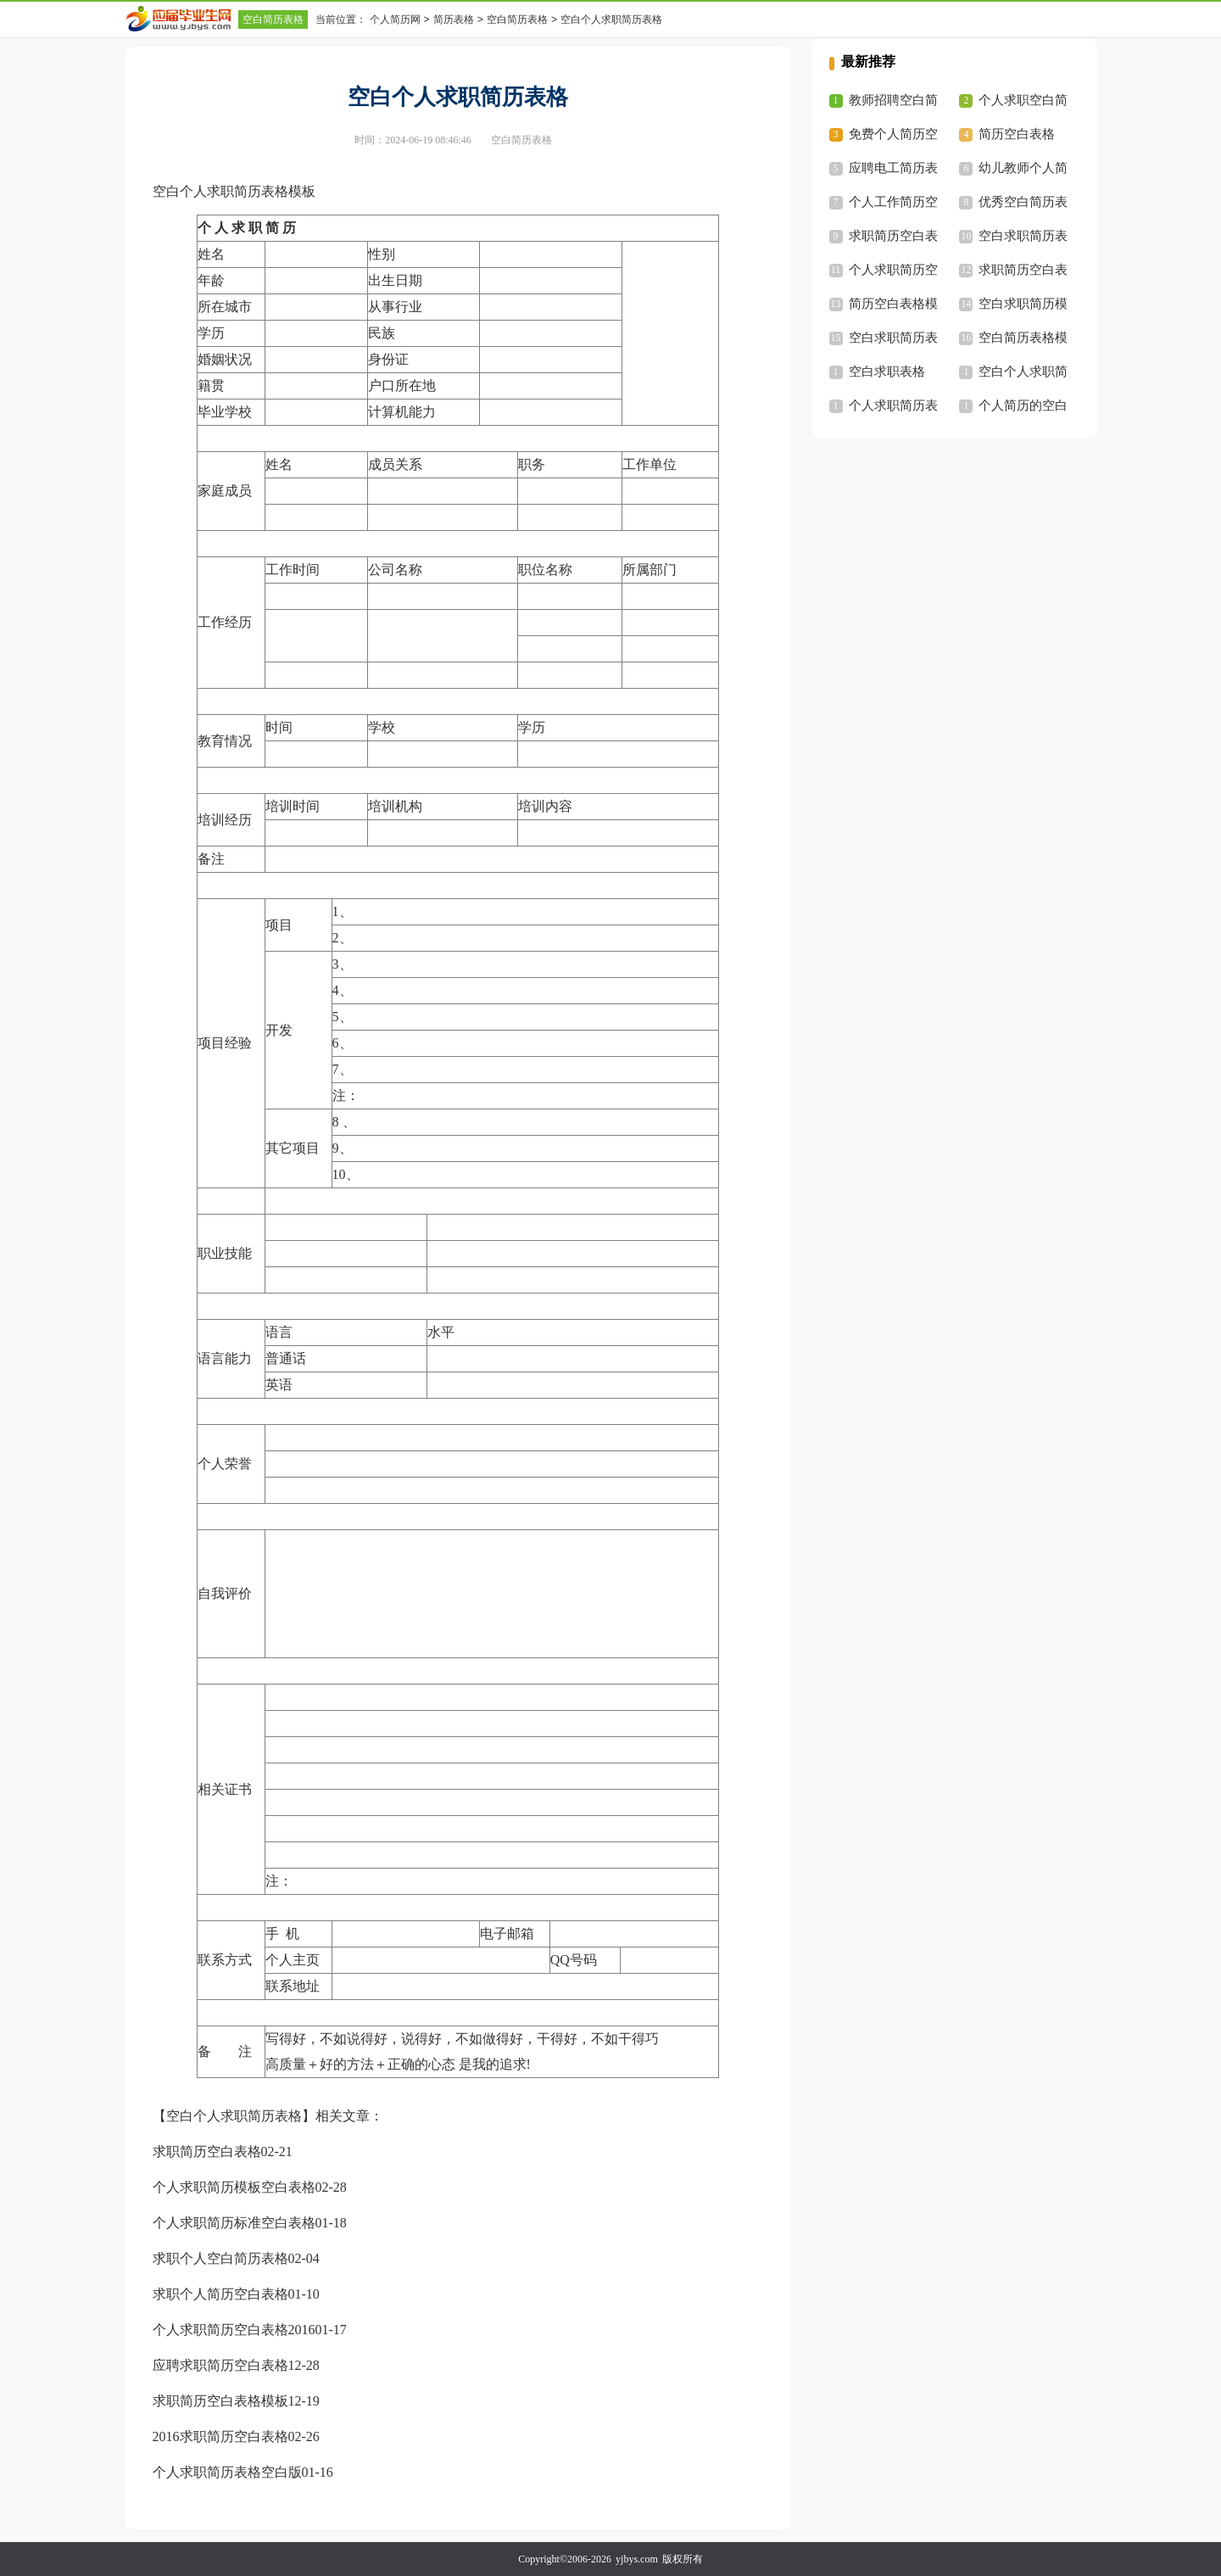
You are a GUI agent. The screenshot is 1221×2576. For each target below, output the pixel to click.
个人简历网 (395, 19)
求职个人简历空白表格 (220, 2294)
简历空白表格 (1016, 134)
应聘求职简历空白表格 (220, 2365)
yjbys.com (637, 2559)
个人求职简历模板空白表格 (234, 2187)
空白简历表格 (273, 19)
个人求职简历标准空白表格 (234, 2223)
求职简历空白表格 (207, 2151)
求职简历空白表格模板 (220, 2401)
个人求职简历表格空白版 (227, 2472)
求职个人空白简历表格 (220, 2258)
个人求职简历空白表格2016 (234, 2329)
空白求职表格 (887, 371)
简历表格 (453, 19)
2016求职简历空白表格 (220, 2436)
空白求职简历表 (1023, 236)
